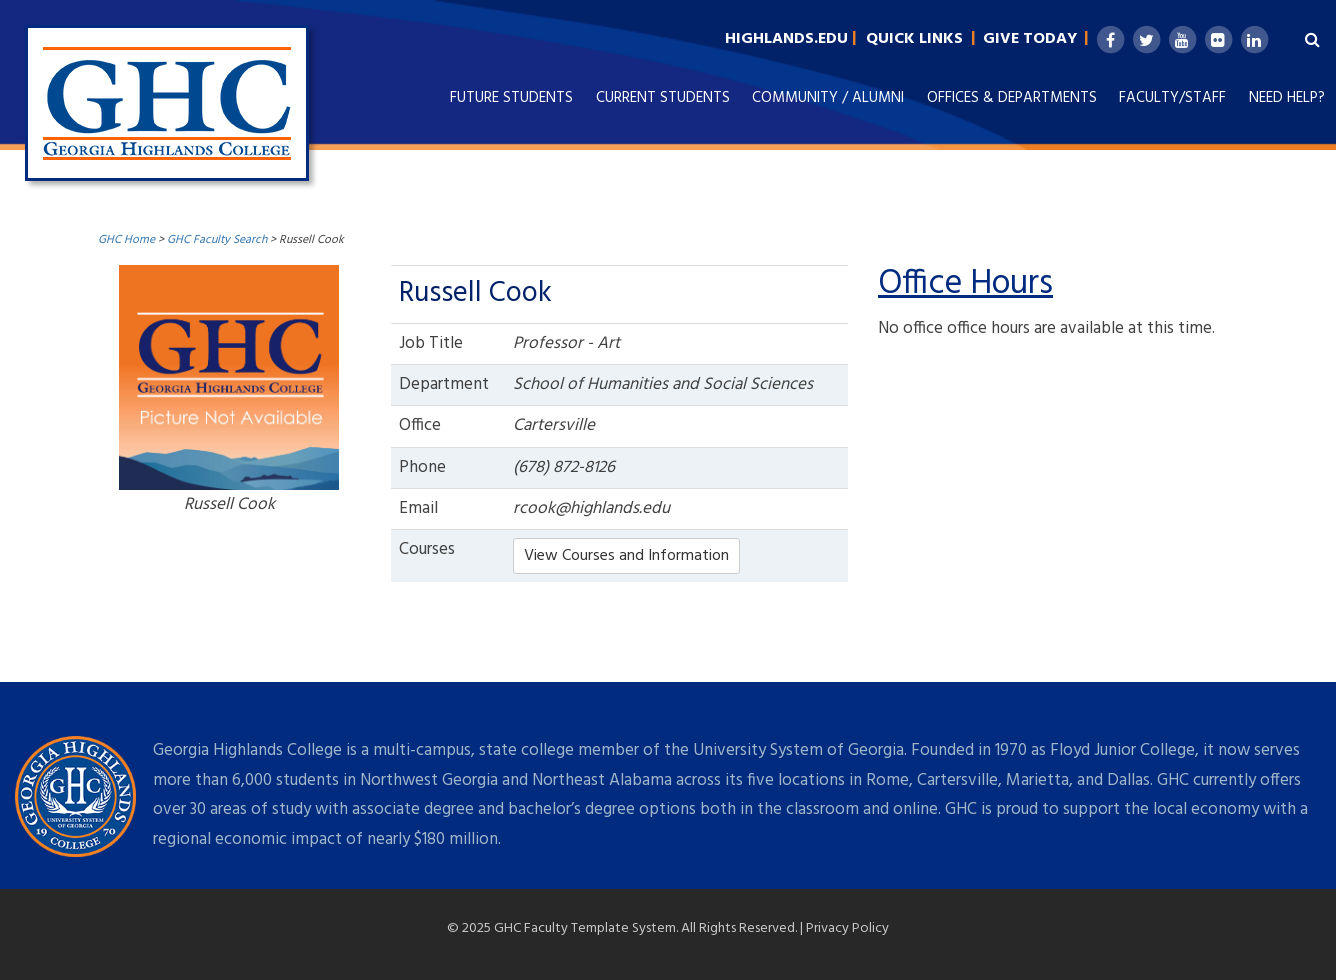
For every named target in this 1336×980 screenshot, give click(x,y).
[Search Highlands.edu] (1308, 39)
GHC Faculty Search (217, 239)
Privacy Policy (847, 928)
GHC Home (126, 239)
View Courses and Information (626, 556)
